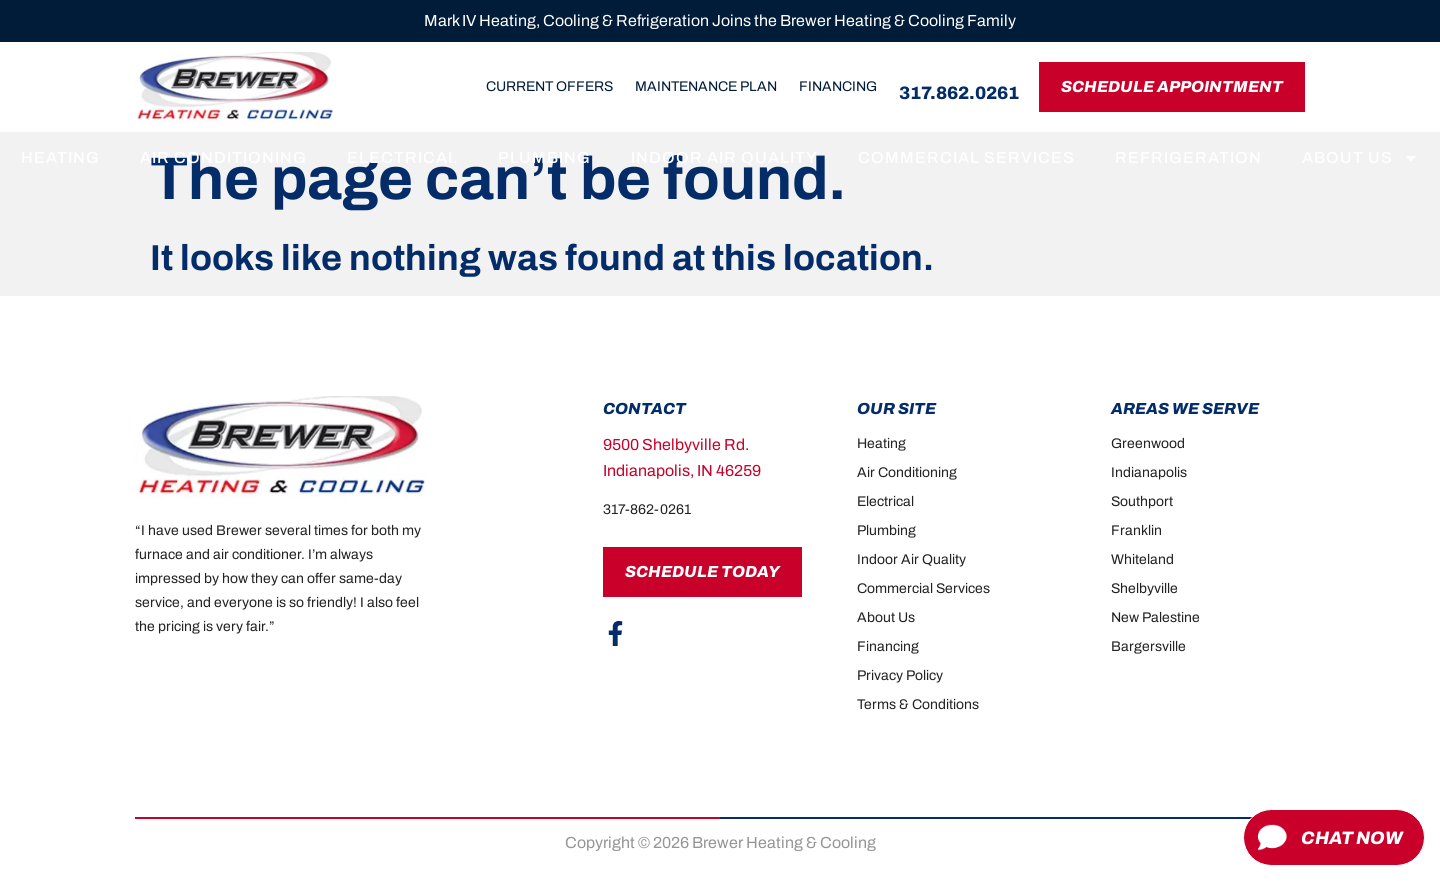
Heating (60, 157)
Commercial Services (966, 157)
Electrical (402, 157)
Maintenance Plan (706, 86)
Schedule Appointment (1172, 86)
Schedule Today (702, 571)
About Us (1360, 158)
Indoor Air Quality (724, 157)
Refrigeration (1188, 157)
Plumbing (544, 157)
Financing (838, 86)
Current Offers (549, 86)
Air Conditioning (223, 157)
